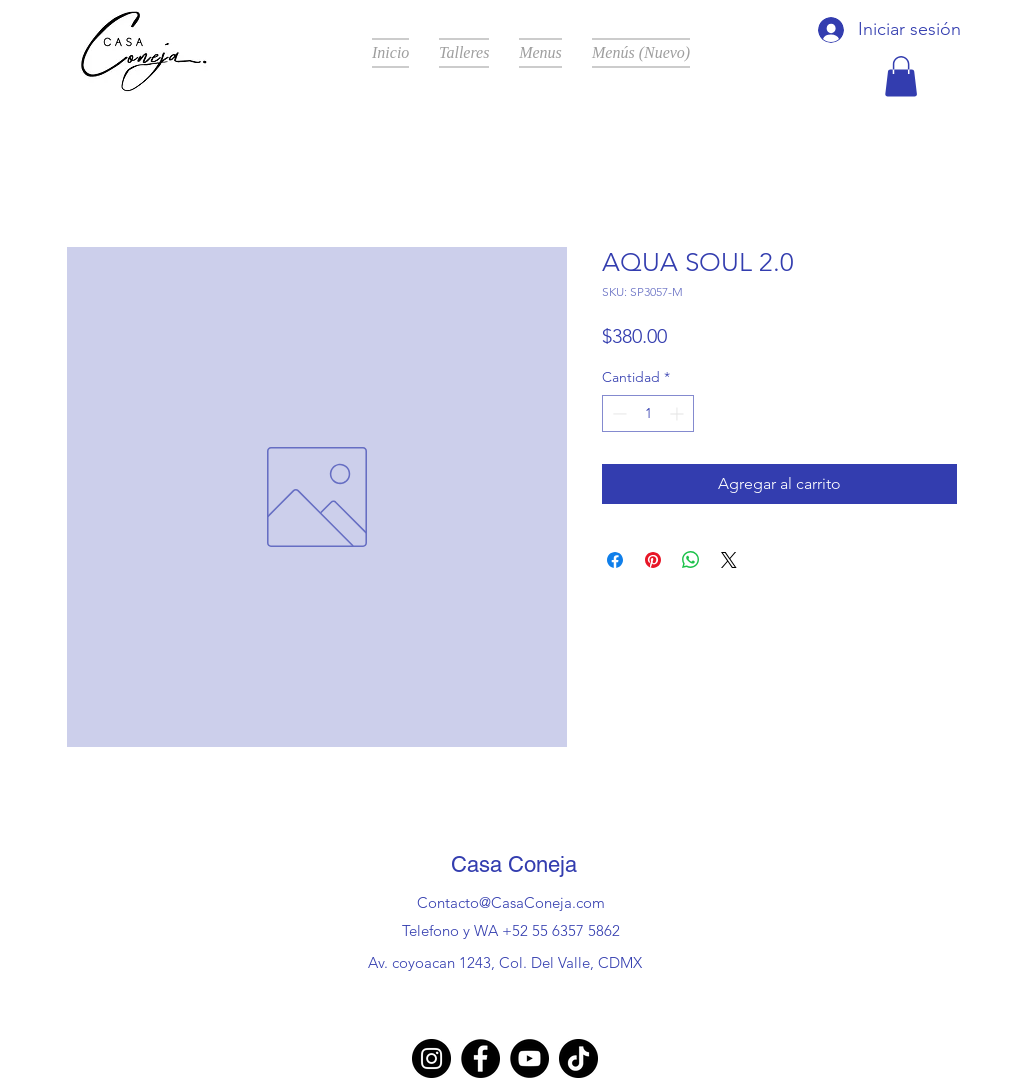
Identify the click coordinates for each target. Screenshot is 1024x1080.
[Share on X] (729, 560)
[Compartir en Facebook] (615, 560)
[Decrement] (617, 413)
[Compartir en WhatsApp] (691, 560)
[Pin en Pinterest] (653, 560)
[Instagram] (431, 1058)
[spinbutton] (648, 413)
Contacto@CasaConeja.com (511, 902)
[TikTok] (578, 1058)
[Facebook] (480, 1058)
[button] (901, 76)
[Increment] (678, 413)
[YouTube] (529, 1058)
